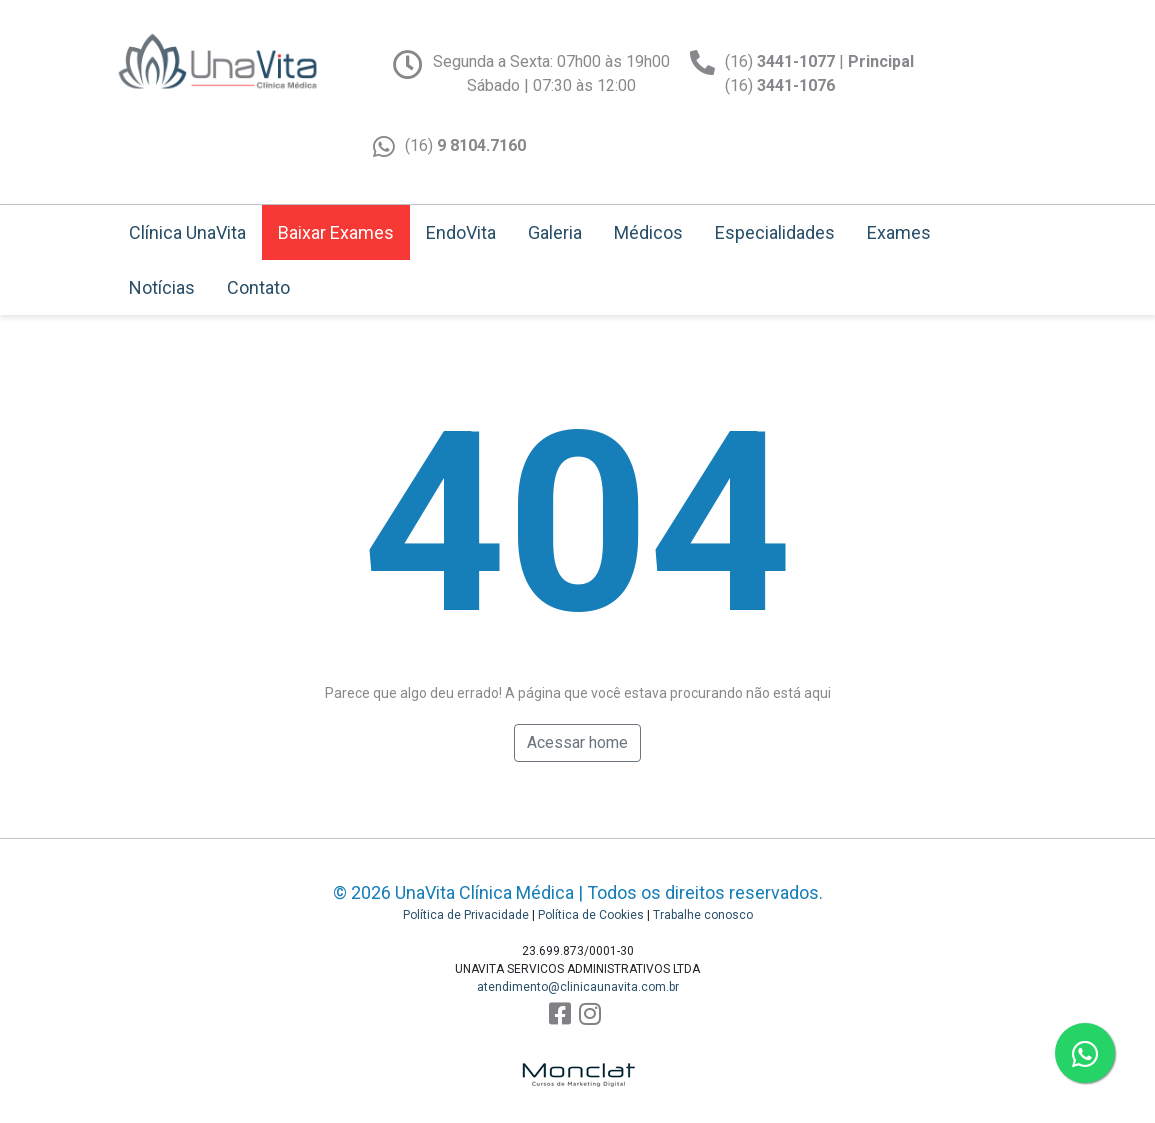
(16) (465, 145)
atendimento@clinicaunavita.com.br (578, 987)
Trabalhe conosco (703, 915)
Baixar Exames (336, 232)
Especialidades (775, 232)
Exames (899, 232)
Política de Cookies (591, 915)
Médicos (648, 232)
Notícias (162, 287)
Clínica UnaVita (187, 232)
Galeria (555, 232)
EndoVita (461, 232)
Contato (258, 287)
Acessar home (577, 742)
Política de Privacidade (466, 915)
